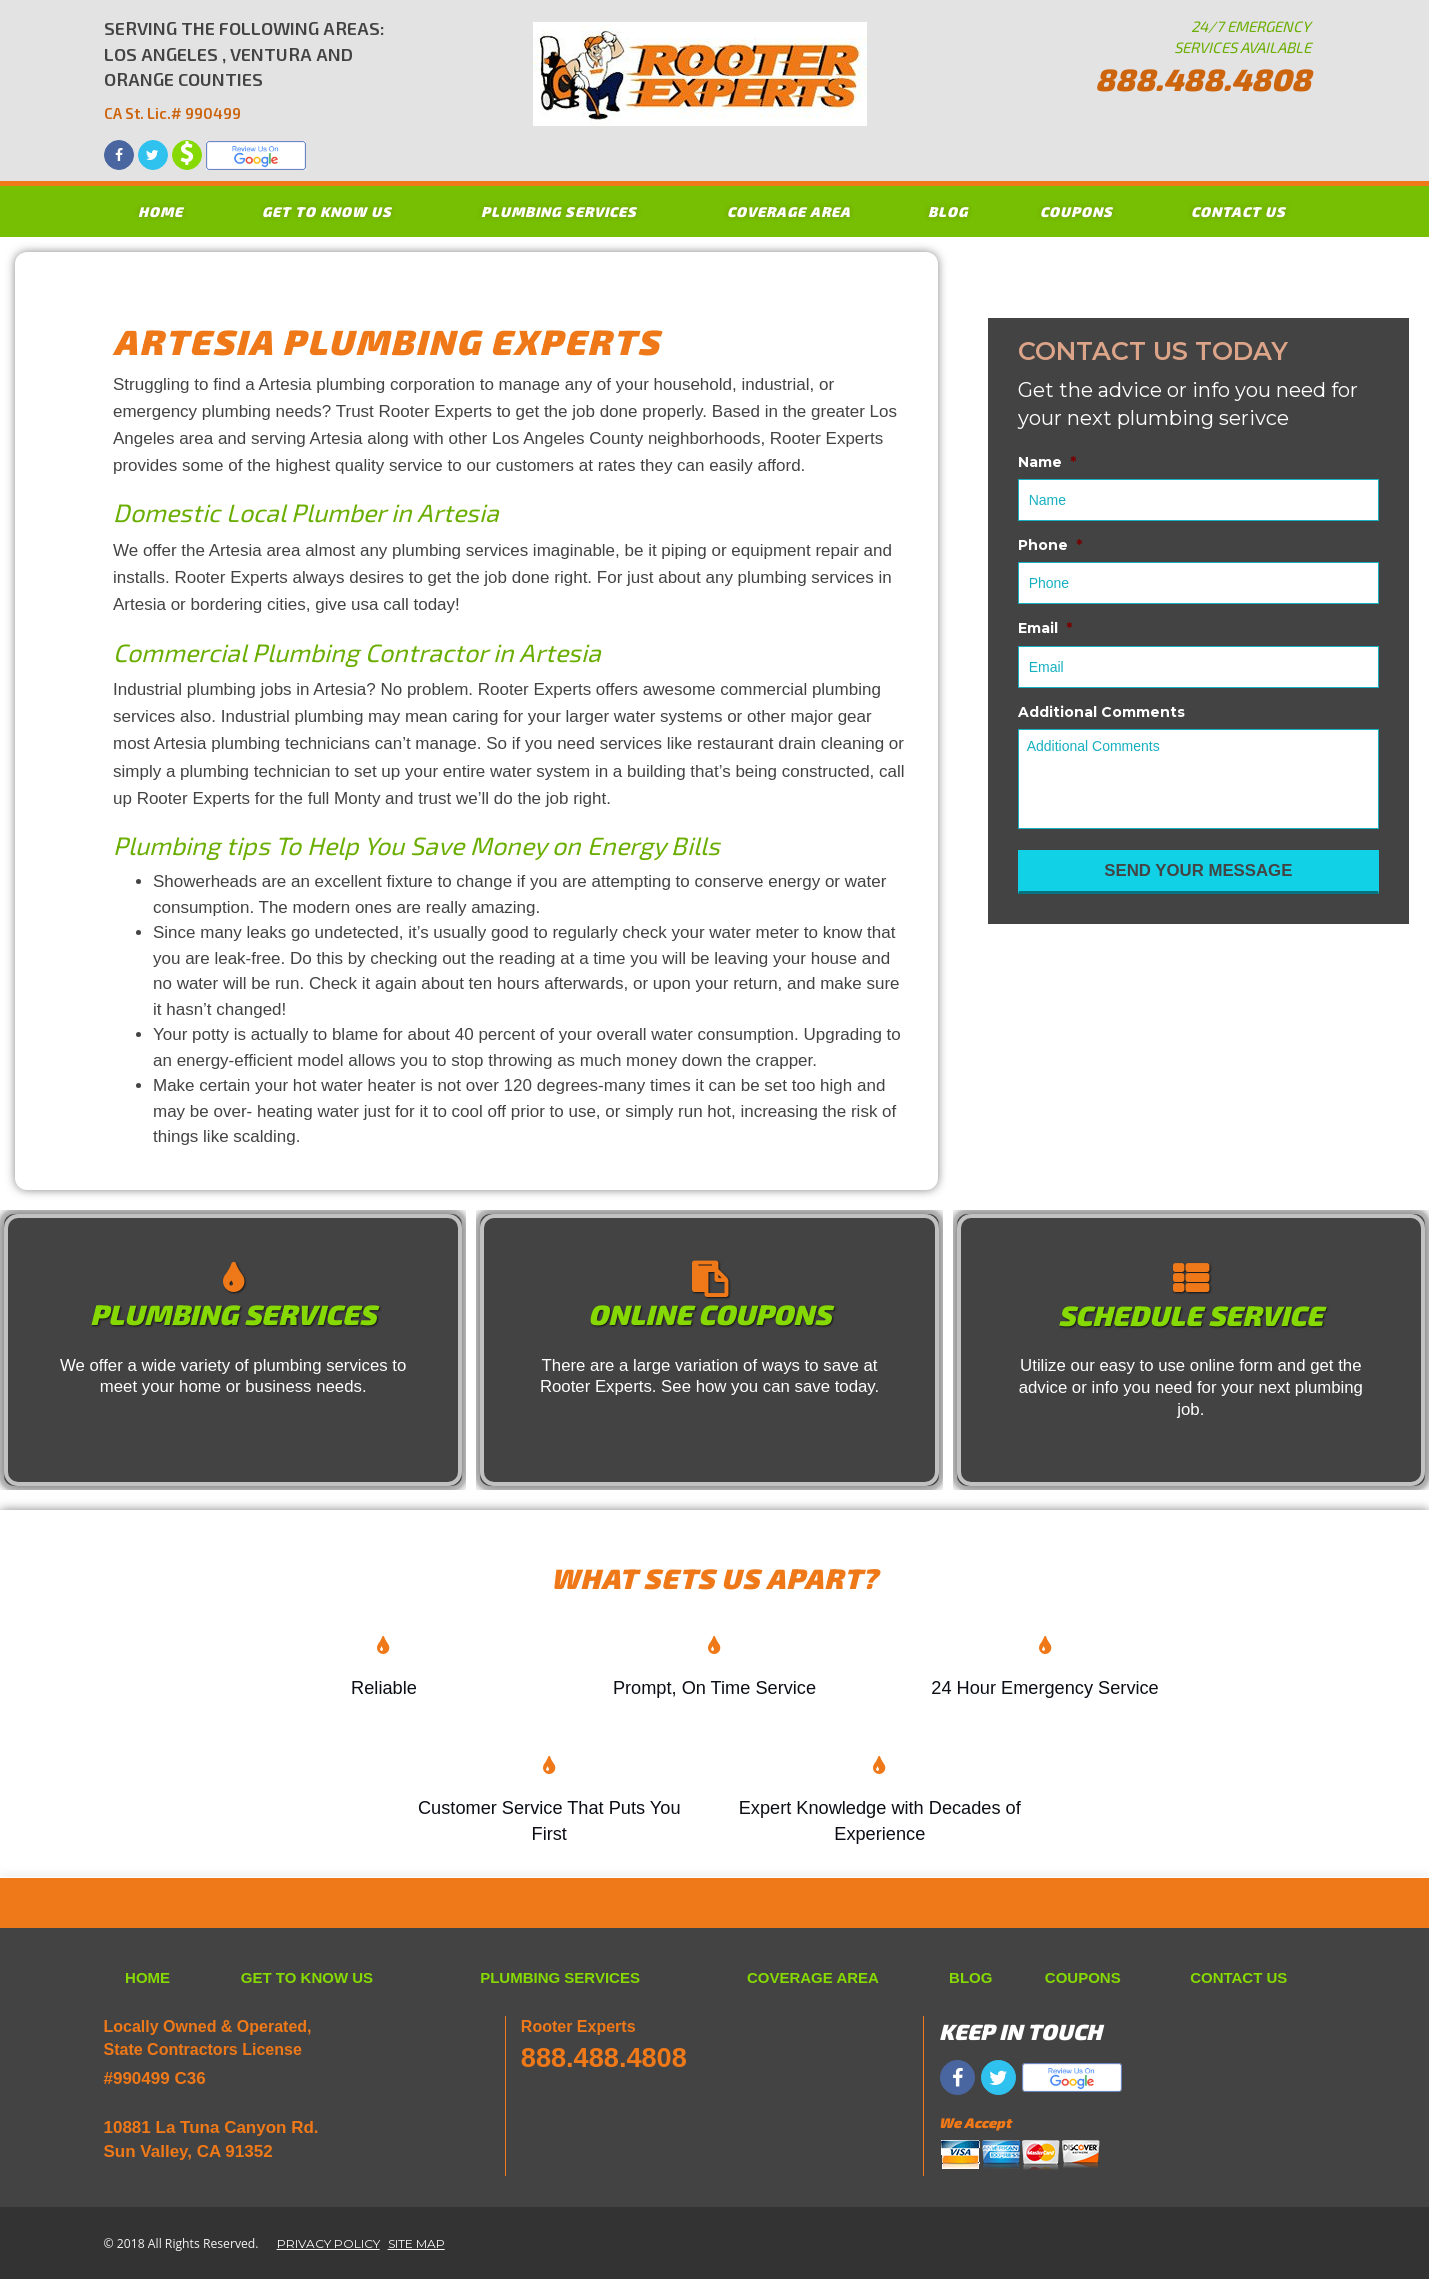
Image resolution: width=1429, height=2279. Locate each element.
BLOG (948, 211)
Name (1047, 462)
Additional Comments (1101, 712)
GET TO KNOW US (327, 211)
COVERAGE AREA (789, 211)
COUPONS (1076, 211)
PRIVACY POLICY (328, 2243)
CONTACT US (1238, 211)
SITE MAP (416, 2243)
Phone (1050, 545)
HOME (160, 211)
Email (1045, 628)
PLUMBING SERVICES (559, 211)
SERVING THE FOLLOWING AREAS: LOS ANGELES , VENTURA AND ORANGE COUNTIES (244, 71)
